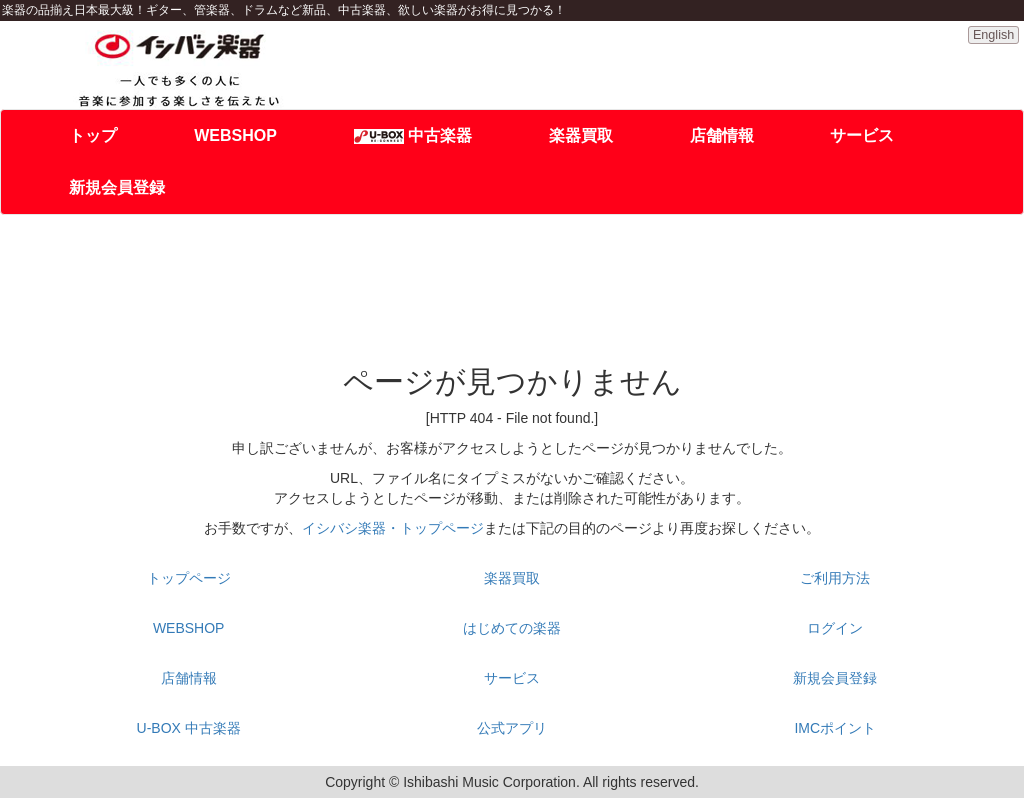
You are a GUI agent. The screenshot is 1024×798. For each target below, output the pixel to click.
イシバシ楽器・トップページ (393, 528)
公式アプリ (512, 728)
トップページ (189, 578)
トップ (93, 135)
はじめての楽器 (512, 628)
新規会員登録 (117, 187)
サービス (862, 135)
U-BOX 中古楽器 (189, 728)
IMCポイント (835, 728)
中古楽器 (413, 135)
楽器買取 (581, 135)
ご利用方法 (835, 578)
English (993, 35)
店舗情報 (722, 135)
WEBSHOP (235, 135)
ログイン (835, 628)
